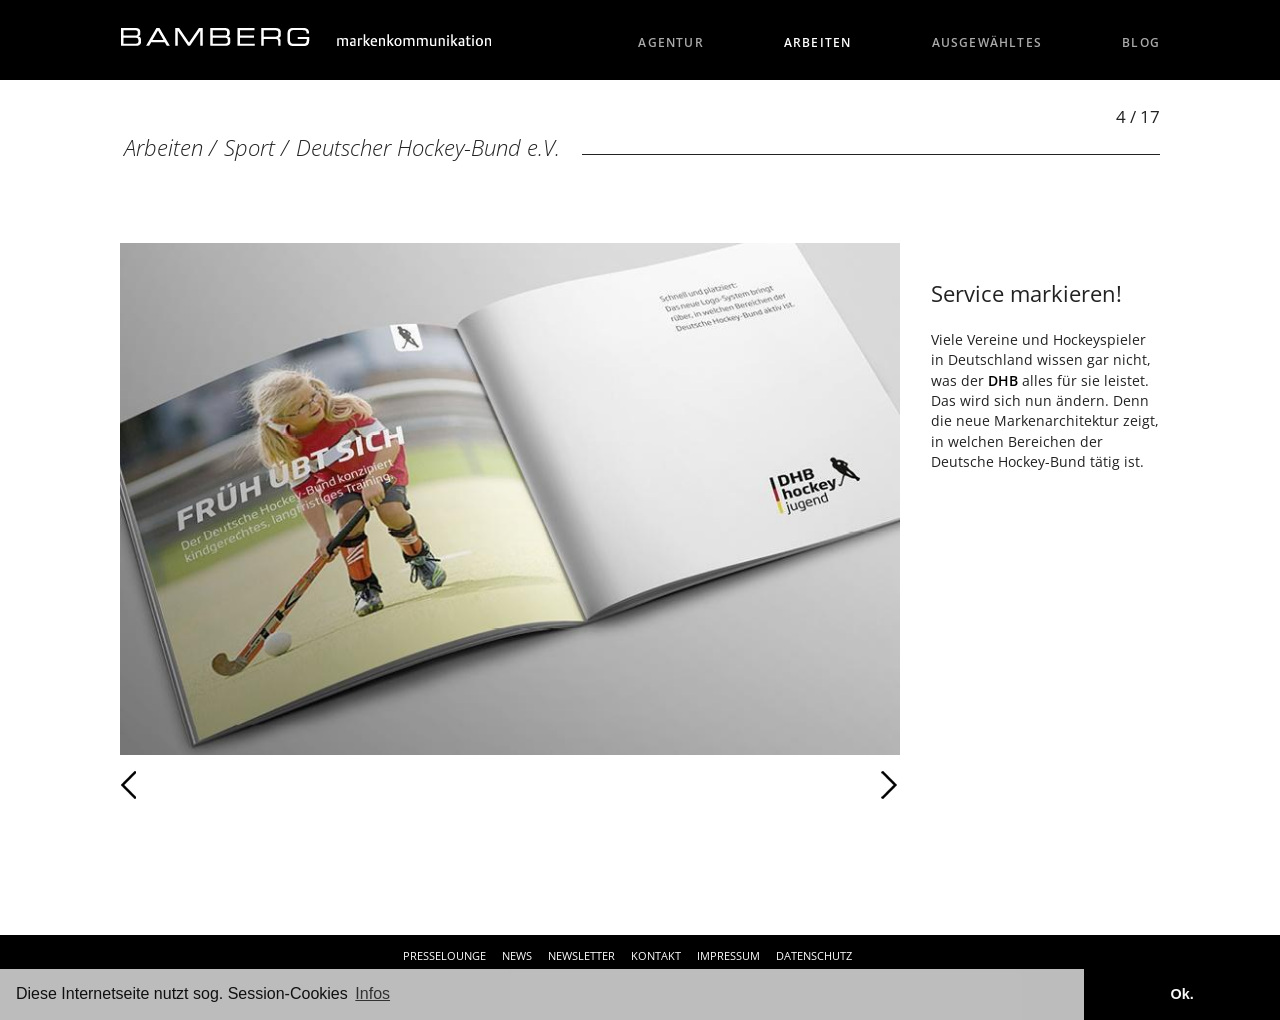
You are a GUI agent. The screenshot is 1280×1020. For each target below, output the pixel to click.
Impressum (728, 955)
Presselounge (444, 955)
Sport (249, 147)
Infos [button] (372, 993)
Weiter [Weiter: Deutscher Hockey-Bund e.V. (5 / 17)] (705, 785)
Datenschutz (814, 955)
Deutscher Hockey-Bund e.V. (428, 147)
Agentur (671, 42)
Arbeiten (818, 42)
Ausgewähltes (987, 42)
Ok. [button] (1181, 994)
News (517, 955)
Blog (1141, 42)
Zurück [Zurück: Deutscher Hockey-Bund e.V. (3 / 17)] (172, 785)
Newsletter (581, 955)
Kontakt (656, 955)
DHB (1003, 380)
